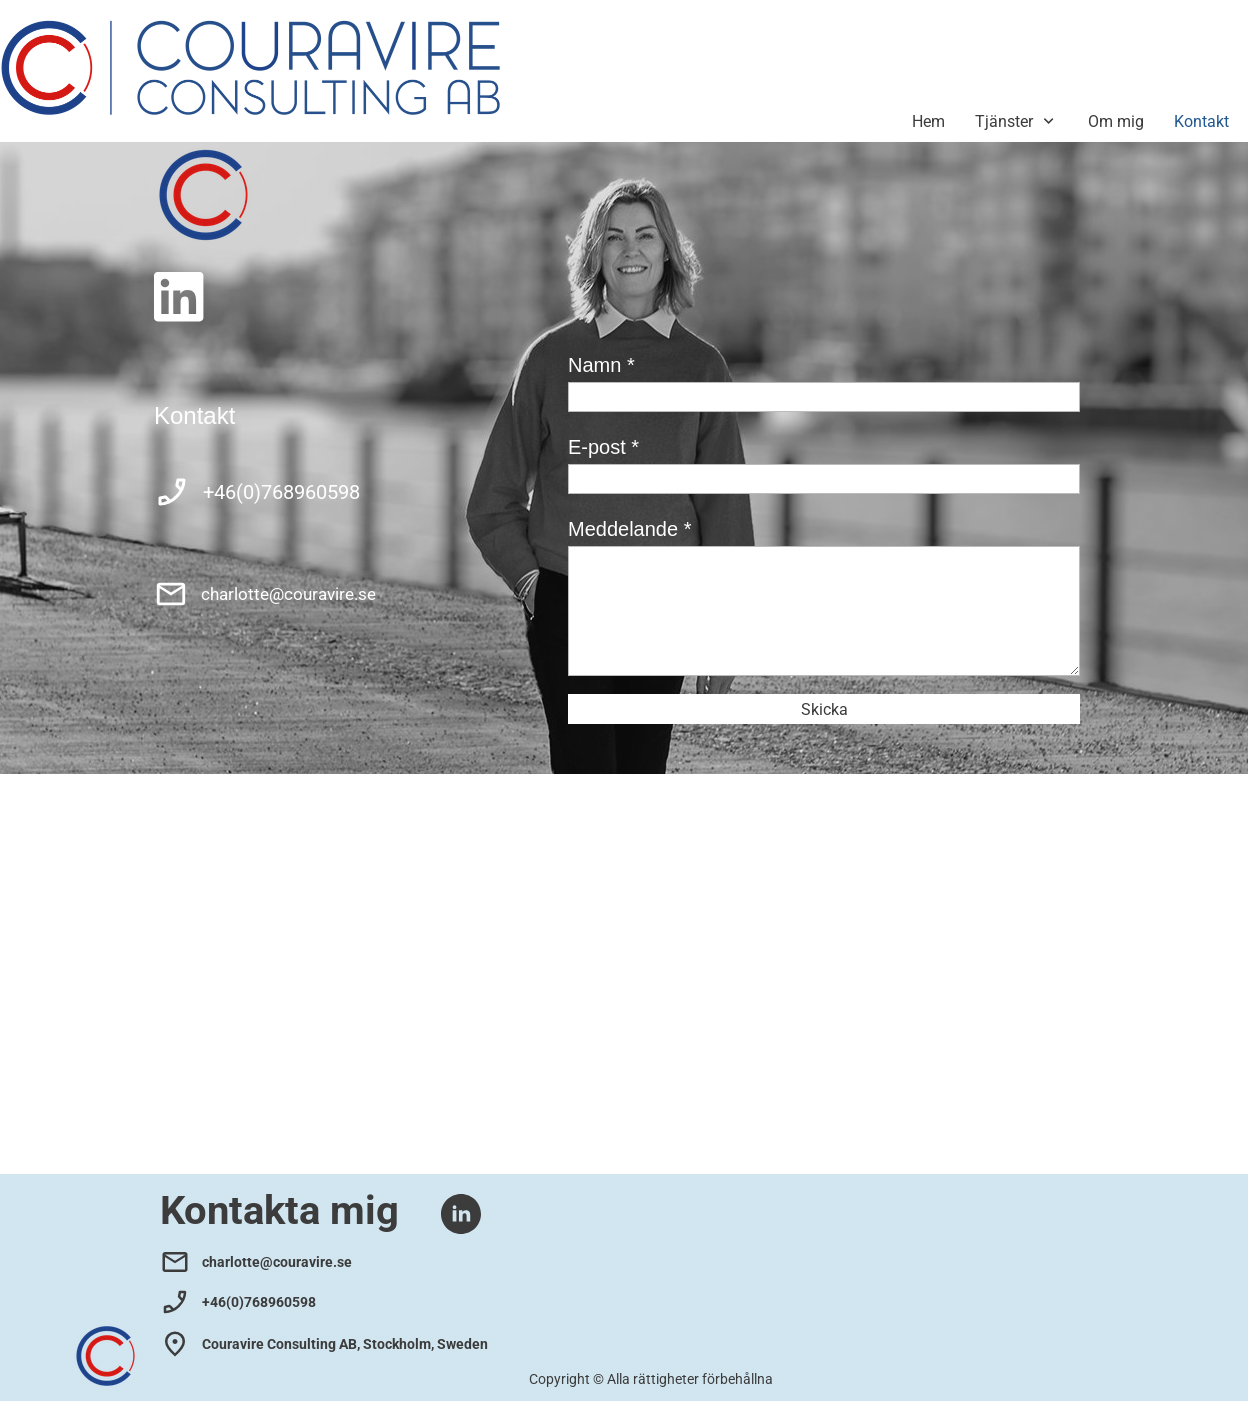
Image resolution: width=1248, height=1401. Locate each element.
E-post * (603, 447)
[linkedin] (179, 297)
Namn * (601, 365)
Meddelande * (629, 529)
